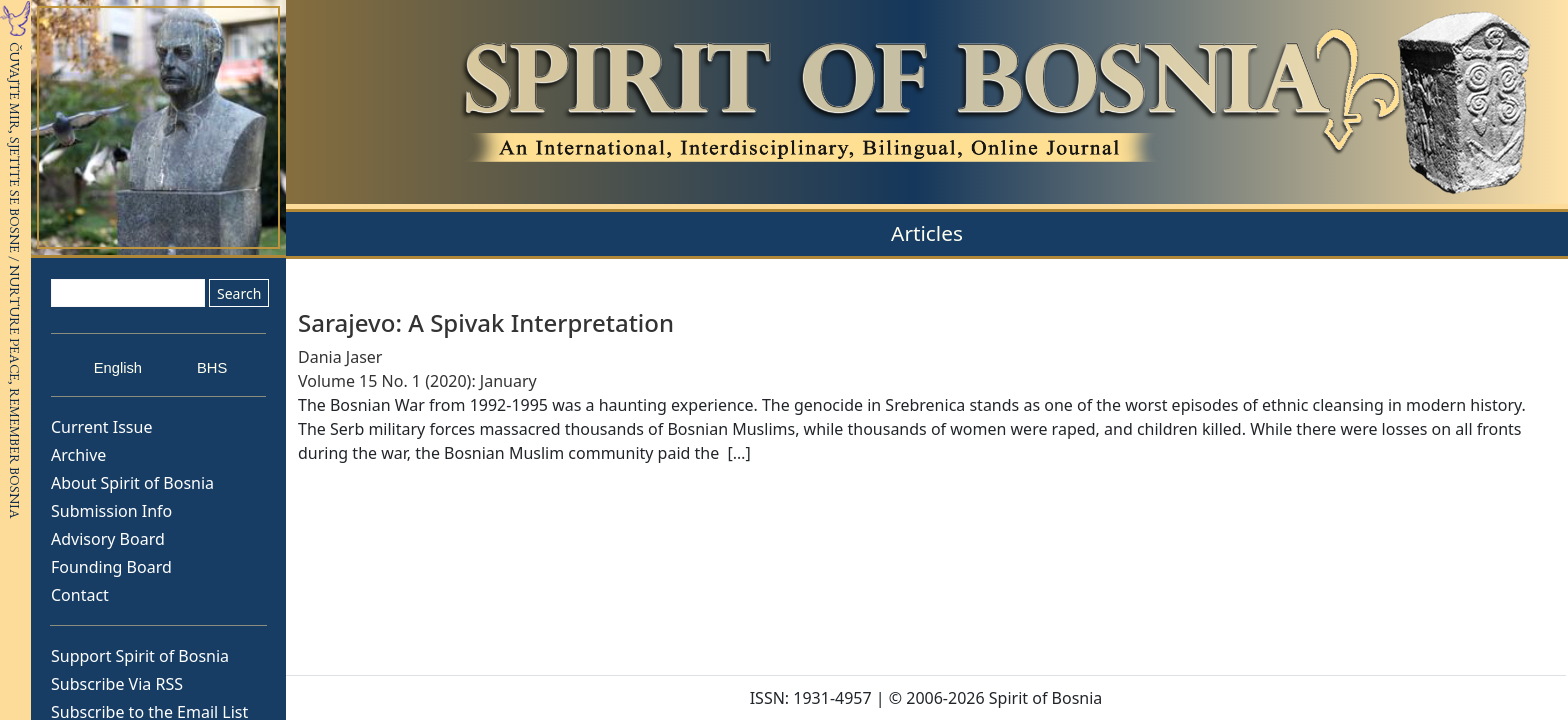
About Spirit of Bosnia (132, 483)
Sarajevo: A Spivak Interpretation (486, 322)
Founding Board (111, 567)
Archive (78, 455)
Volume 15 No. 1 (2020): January (417, 381)
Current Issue (101, 427)
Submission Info (111, 511)
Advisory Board (108, 539)
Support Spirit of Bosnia (140, 656)
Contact (80, 595)
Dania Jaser (340, 357)
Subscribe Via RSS (117, 684)
